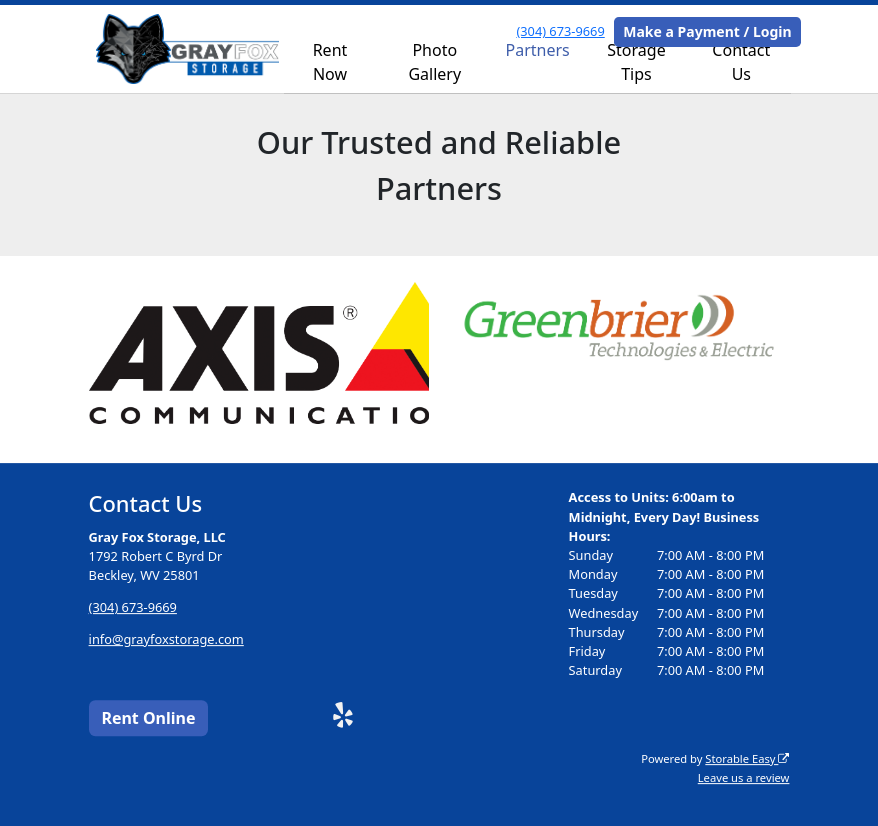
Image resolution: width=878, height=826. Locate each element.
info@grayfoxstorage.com (166, 639)
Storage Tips (636, 62)
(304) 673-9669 (560, 31)
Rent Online (148, 718)
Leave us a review (744, 777)
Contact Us (741, 62)
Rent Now (330, 62)
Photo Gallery (434, 62)
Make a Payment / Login (707, 31)
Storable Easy (747, 758)
